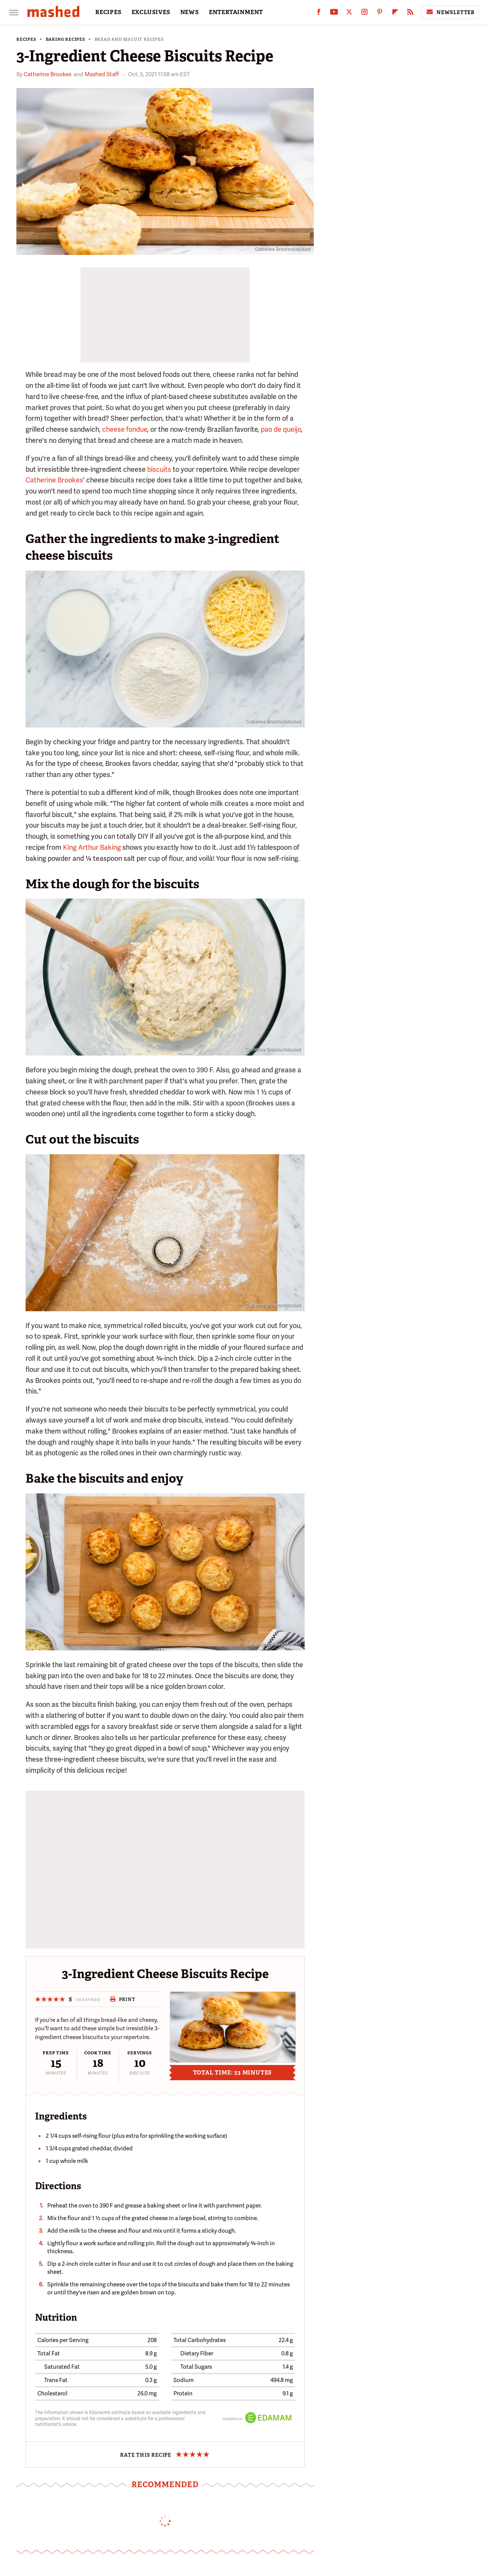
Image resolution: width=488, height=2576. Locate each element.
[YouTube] (334, 13)
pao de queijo (281, 429)
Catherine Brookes (47, 74)
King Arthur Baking (92, 847)
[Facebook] (318, 13)
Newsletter (450, 12)
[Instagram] (364, 13)
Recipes (26, 39)
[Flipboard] (395, 13)
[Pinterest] (379, 13)
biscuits (159, 469)
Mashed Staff (102, 74)
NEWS (189, 12)
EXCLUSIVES (151, 12)
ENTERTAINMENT (236, 12)
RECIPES (108, 12)
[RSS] (410, 13)
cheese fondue (124, 429)
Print (122, 1999)
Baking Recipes (65, 39)
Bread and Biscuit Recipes (129, 39)
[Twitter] (349, 13)
